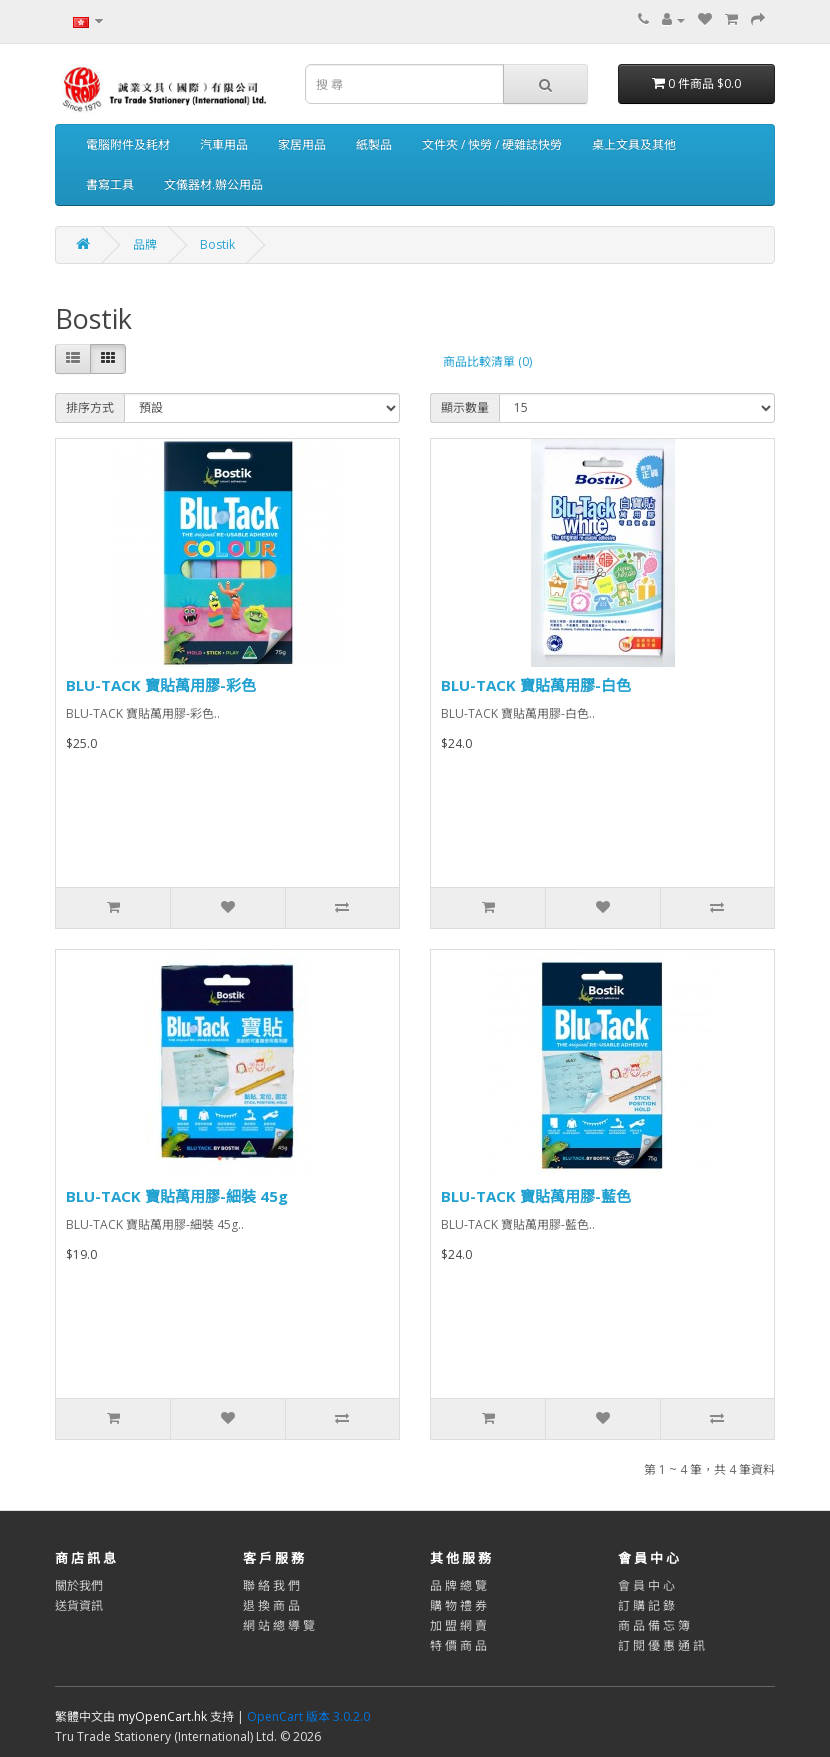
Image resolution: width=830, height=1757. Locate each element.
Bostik (217, 244)
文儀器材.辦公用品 (213, 184)
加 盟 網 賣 (458, 1625)
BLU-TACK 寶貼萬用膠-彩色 (161, 685)
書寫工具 (110, 184)
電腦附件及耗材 (128, 144)
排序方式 (90, 407)
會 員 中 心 (646, 1585)
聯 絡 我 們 (271, 1585)
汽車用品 (224, 144)
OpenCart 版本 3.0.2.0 (308, 1716)
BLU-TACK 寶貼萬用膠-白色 (536, 685)
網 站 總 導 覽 (279, 1625)
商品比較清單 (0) (487, 361)
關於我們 (79, 1585)
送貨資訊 (79, 1605)
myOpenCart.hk (162, 1716)
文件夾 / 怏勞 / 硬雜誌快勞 (492, 144)
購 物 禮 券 (458, 1605)
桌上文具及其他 (634, 144)
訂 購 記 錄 (646, 1605)
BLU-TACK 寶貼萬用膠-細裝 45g (177, 1196)
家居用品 (302, 144)
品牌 (145, 244)
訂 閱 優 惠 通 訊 (661, 1645)
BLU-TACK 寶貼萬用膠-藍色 (536, 1196)
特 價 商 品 (458, 1645)
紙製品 (374, 144)
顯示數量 (465, 407)
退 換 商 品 (271, 1605)
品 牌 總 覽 (458, 1585)
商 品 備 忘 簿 (654, 1625)
